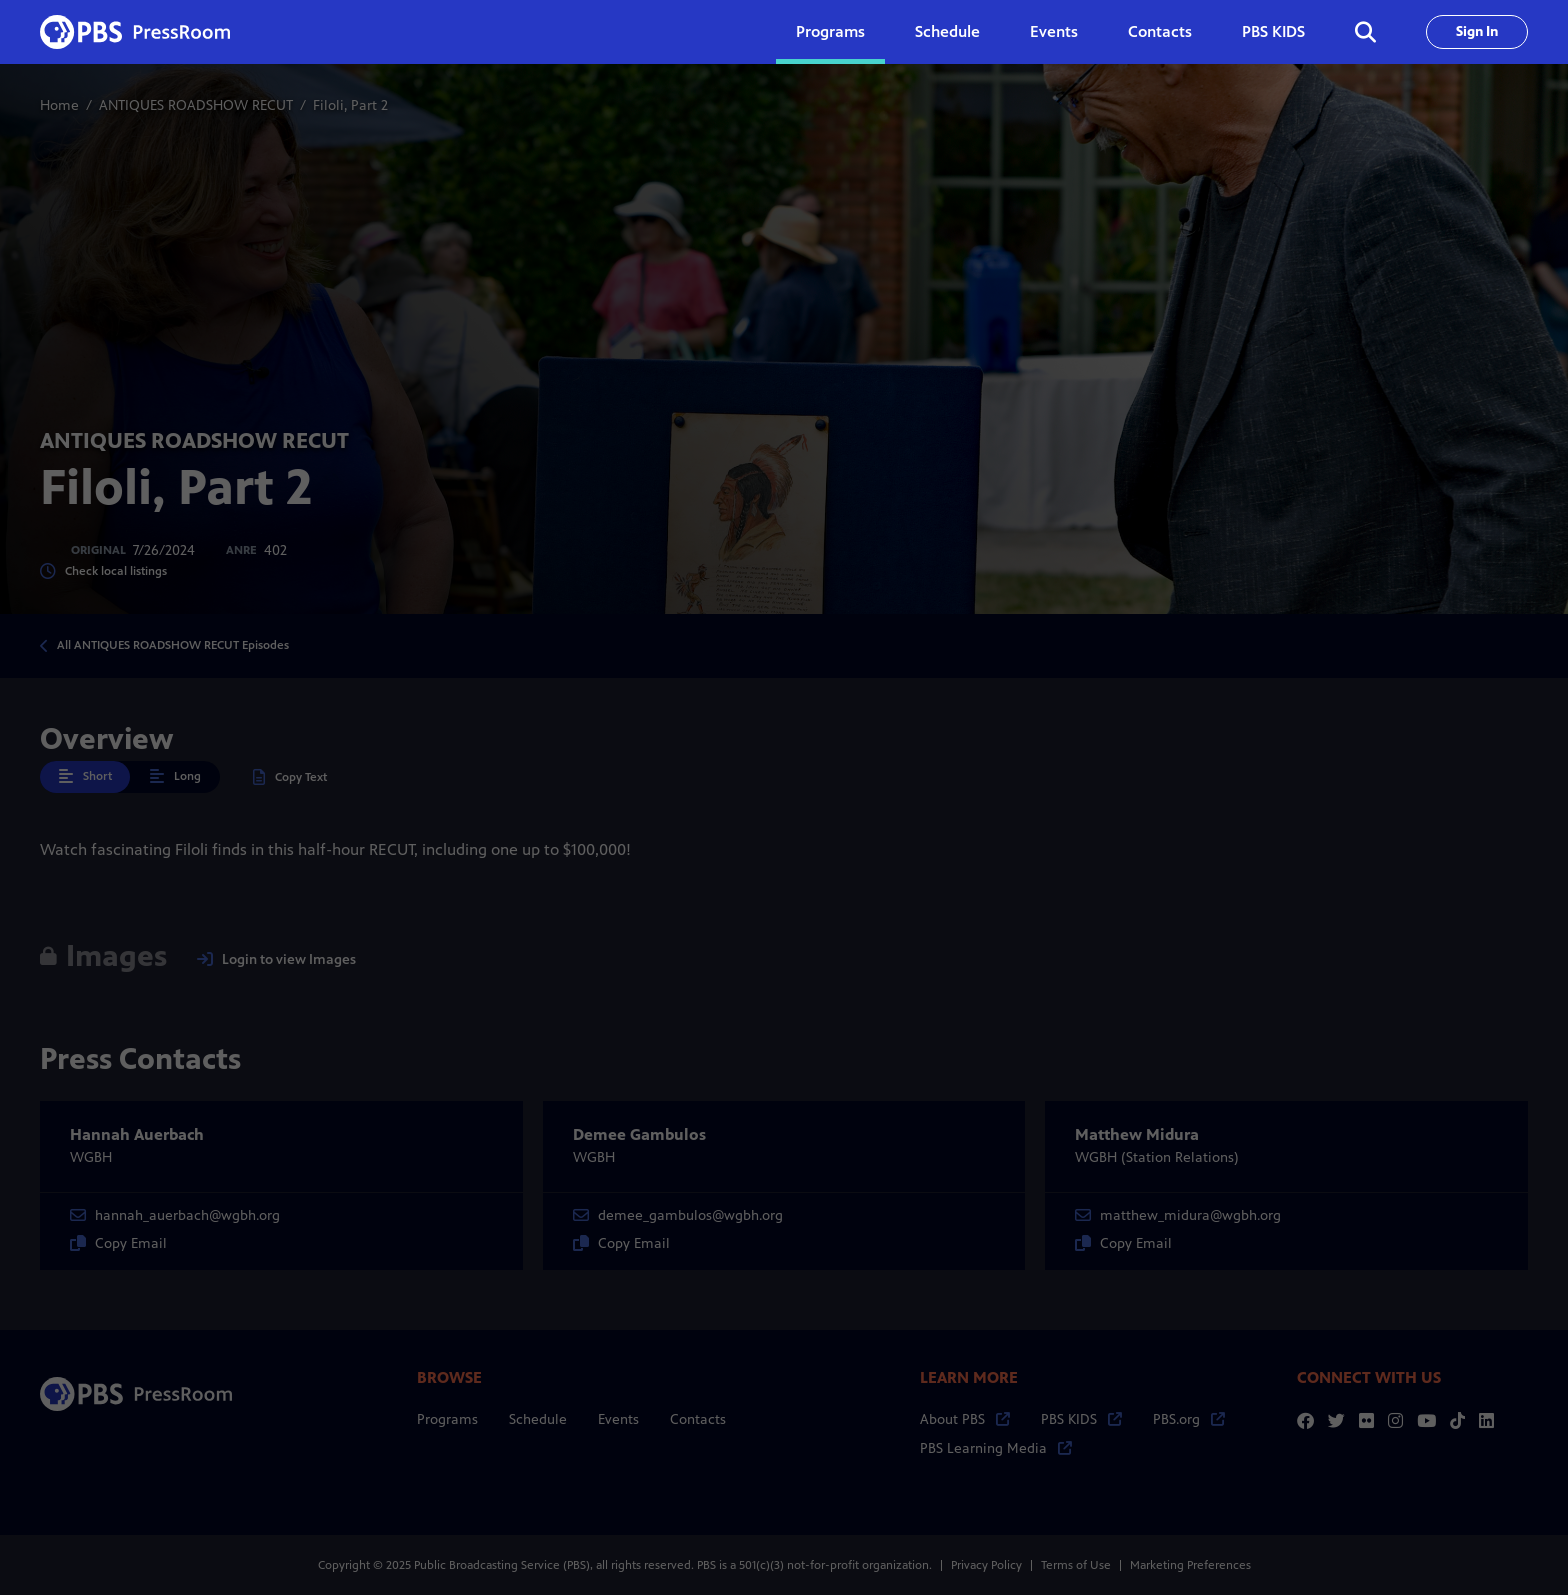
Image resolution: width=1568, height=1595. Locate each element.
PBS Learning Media (996, 1448)
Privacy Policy (986, 1565)
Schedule (947, 31)
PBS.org (1189, 1419)
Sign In (1477, 31)
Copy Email (118, 1243)
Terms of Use (1076, 1565)
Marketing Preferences (1190, 1565)
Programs (447, 1419)
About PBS (965, 1419)
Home (59, 105)
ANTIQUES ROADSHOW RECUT (196, 105)
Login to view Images (276, 959)
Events (1054, 31)
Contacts (1160, 31)
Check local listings (103, 571)
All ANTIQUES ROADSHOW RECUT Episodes (173, 645)
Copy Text (290, 777)
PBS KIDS (1273, 31)
